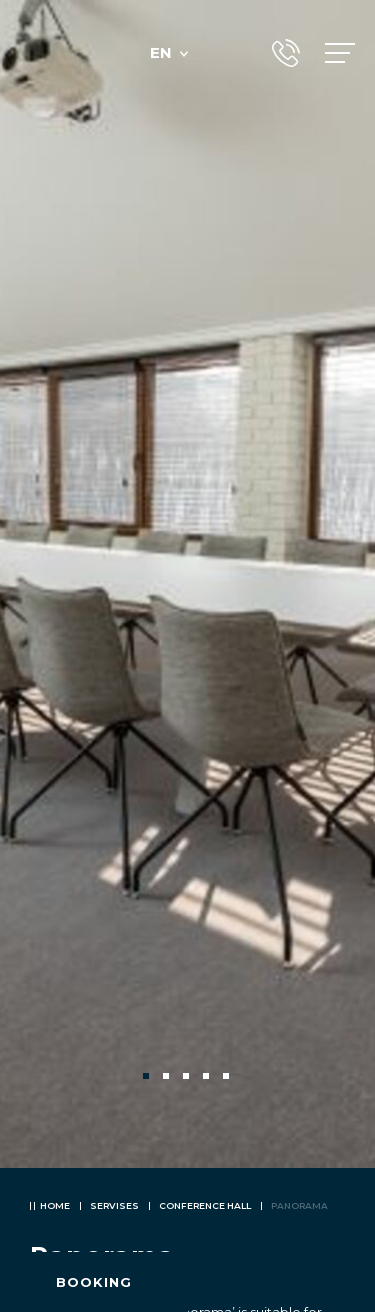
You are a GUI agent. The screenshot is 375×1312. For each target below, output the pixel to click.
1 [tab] (148, 1078)
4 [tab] (208, 1078)
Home (55, 1205)
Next (327, 1076)
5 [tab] (228, 1078)
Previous (48, 1076)
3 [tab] (188, 1078)
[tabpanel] (187, 584)
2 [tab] (168, 1078)
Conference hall (205, 1205)
